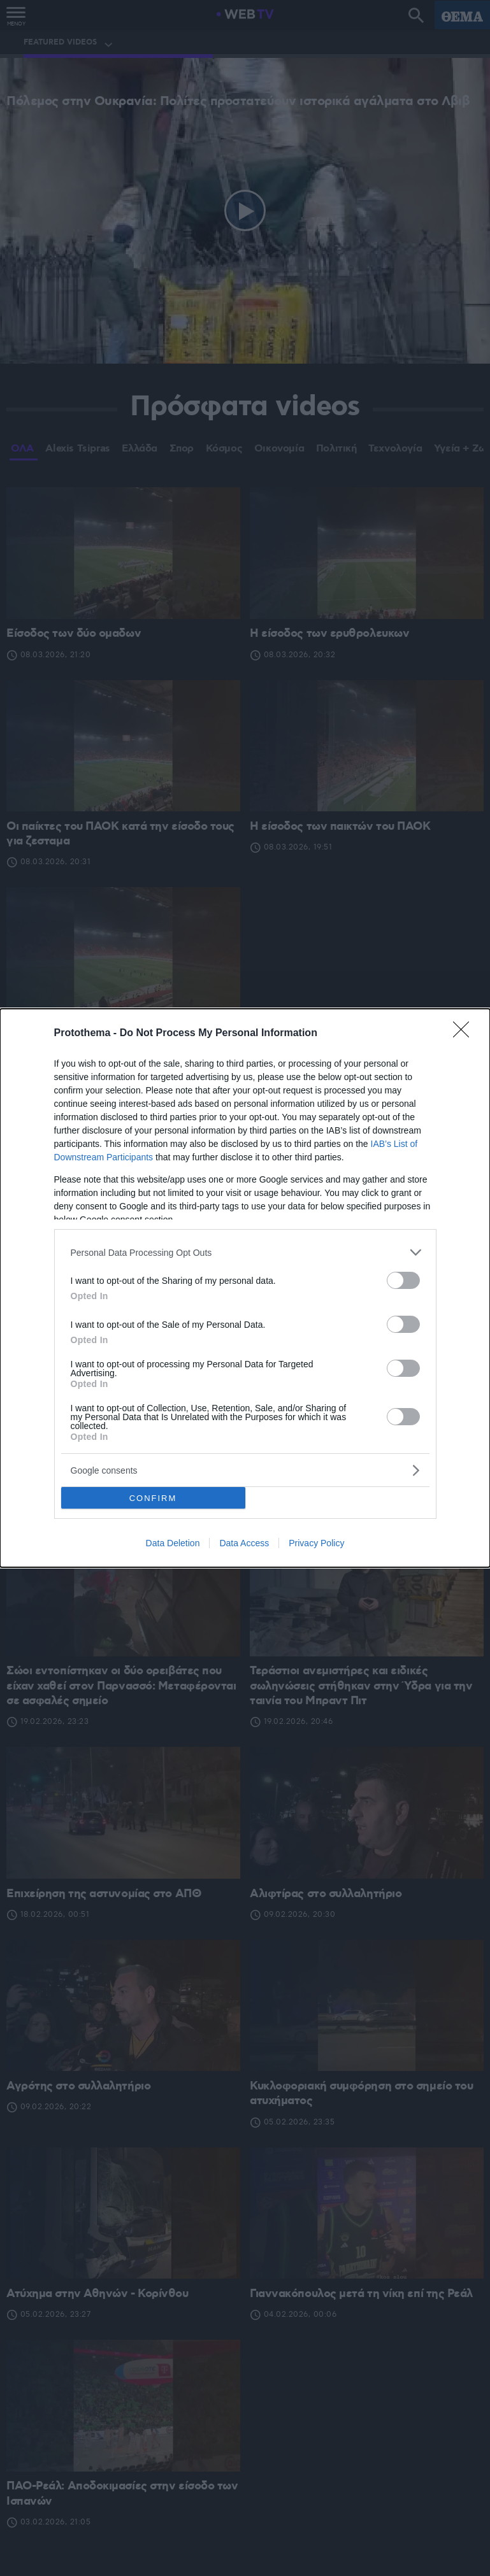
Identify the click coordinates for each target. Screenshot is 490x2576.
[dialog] (245, 1288)
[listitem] (245, 1252)
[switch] (403, 1280)
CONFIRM (153, 1498)
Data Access (244, 1543)
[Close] (465, 1033)
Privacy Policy (316, 1543)
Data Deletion (173, 1543)
